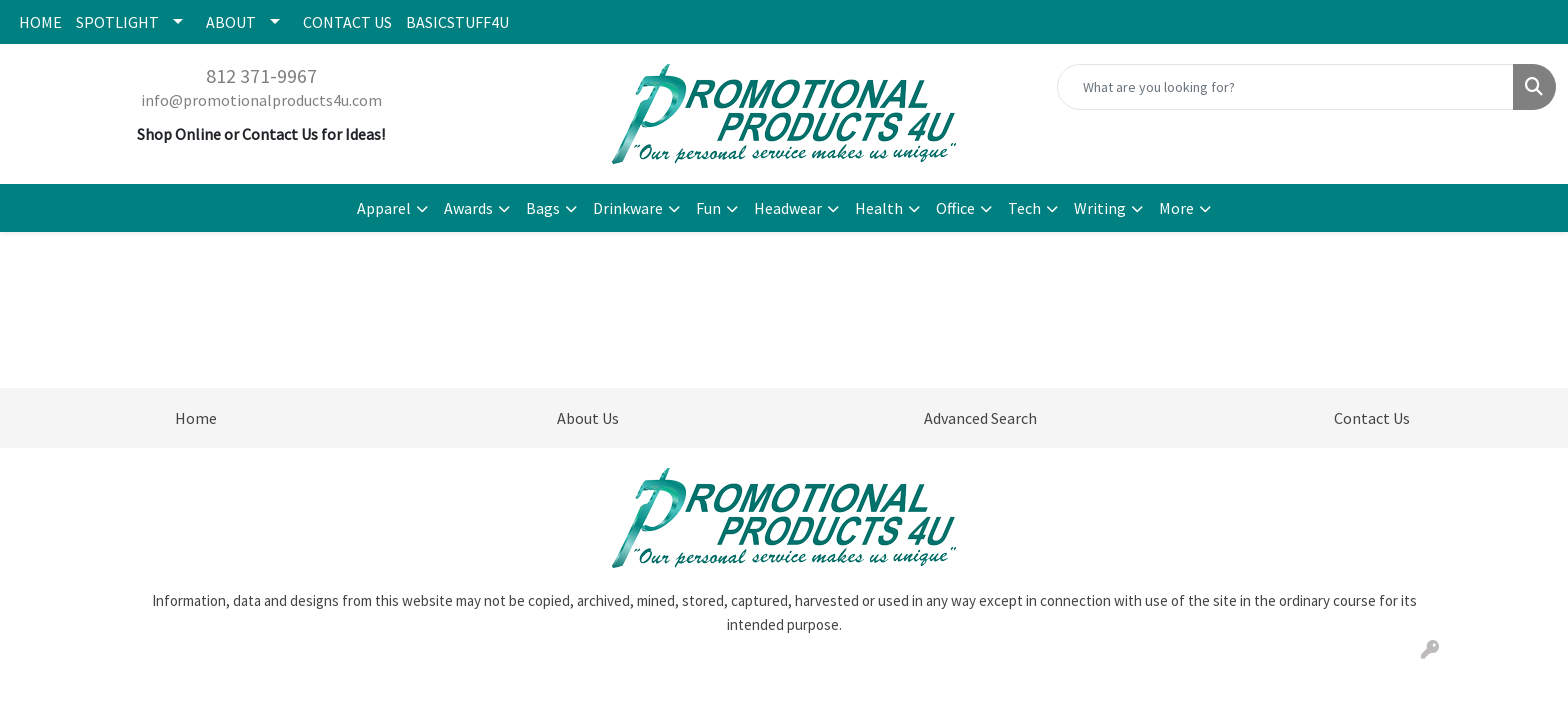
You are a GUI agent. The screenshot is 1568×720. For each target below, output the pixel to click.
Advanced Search (980, 418)
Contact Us (1372, 418)
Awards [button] (468, 208)
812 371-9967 (261, 75)
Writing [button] (1100, 208)
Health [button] (879, 208)
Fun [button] (708, 208)
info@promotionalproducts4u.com (261, 100)
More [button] (1176, 208)
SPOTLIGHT (117, 22)
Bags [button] (543, 208)
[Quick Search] (1285, 87)
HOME (40, 22)
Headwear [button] (788, 208)
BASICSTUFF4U (457, 22)
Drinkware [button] (628, 208)
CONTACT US (347, 22)
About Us (588, 418)
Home (196, 418)
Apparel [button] (384, 208)
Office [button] (955, 208)
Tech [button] (1024, 208)
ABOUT (231, 22)
